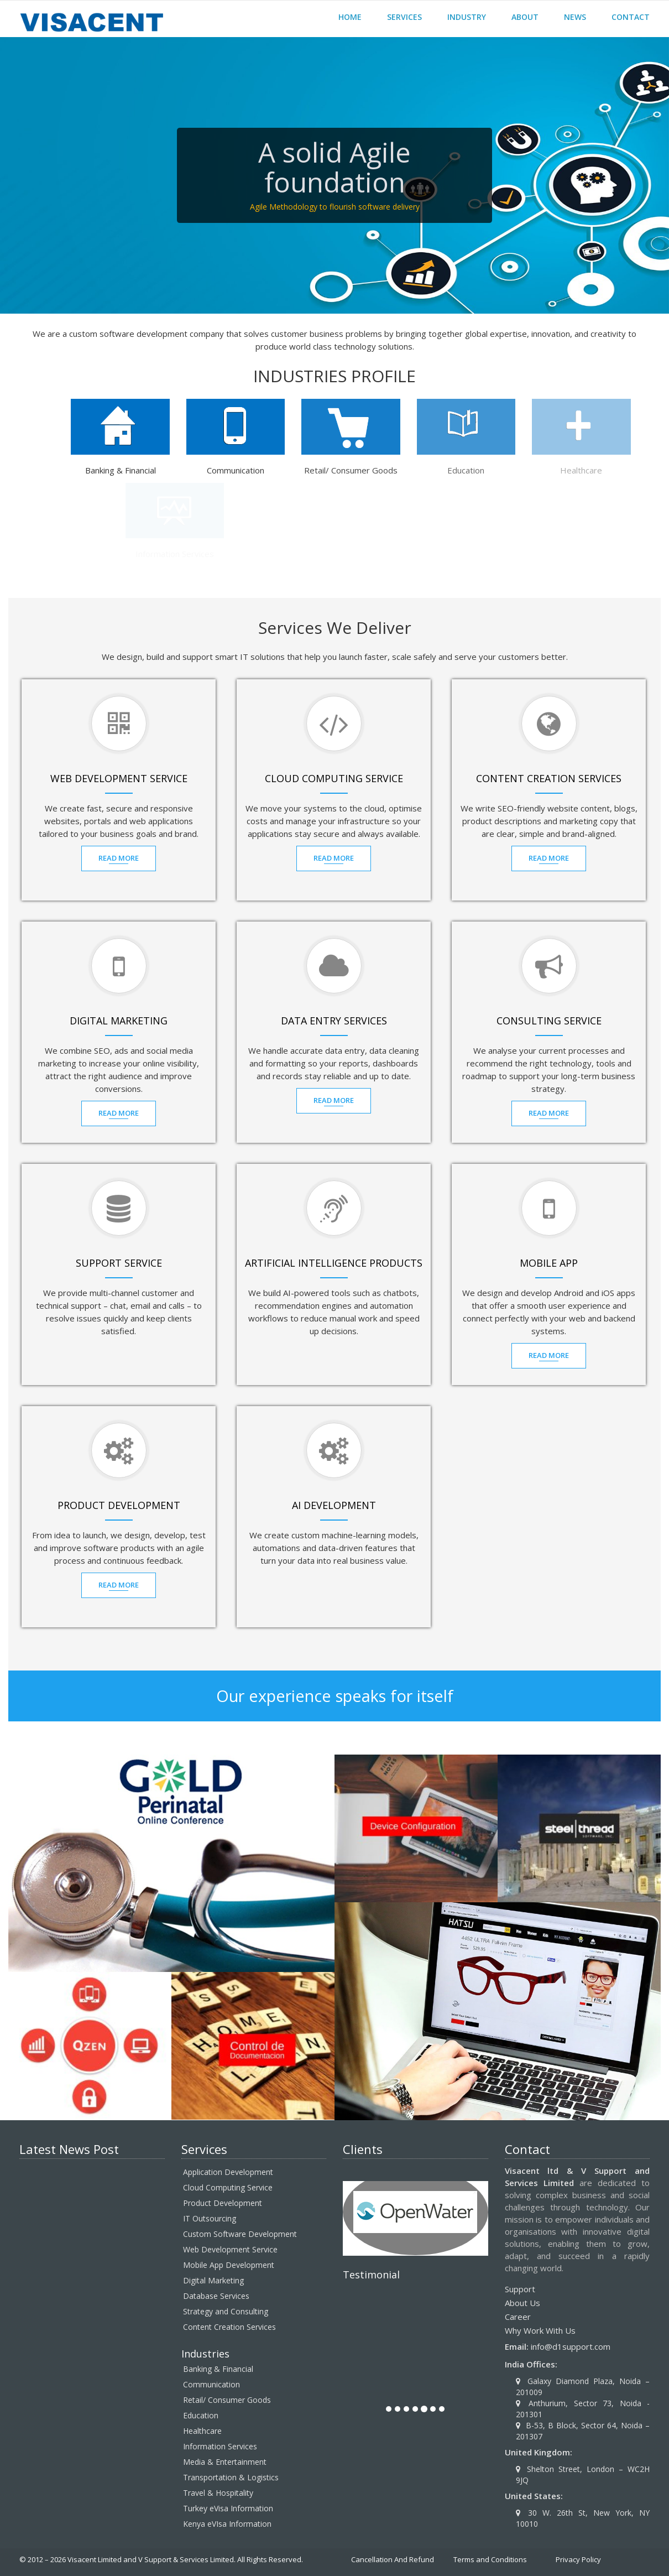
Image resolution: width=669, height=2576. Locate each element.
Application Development (228, 2172)
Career (518, 2316)
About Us (522, 2302)
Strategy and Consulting (225, 2311)
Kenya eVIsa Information (227, 2523)
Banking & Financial (218, 2369)
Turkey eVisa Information (228, 2508)
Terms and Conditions (490, 2559)
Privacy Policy (578, 2559)
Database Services (216, 2296)
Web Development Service (230, 2249)
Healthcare (202, 2431)
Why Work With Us (540, 2330)
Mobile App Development (228, 2265)
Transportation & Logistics (231, 2477)
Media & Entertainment (224, 2462)
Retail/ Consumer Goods (227, 2400)
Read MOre (121, 858)
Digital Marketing (213, 2280)
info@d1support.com (570, 2346)
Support (520, 2288)
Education (200, 2415)
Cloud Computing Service (228, 2187)
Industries (205, 2353)
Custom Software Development (240, 2234)
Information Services (220, 2446)
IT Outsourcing (209, 2218)
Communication (211, 2384)
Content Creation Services (229, 2327)
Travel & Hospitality (218, 2492)
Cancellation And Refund (392, 2559)
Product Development (222, 2203)
